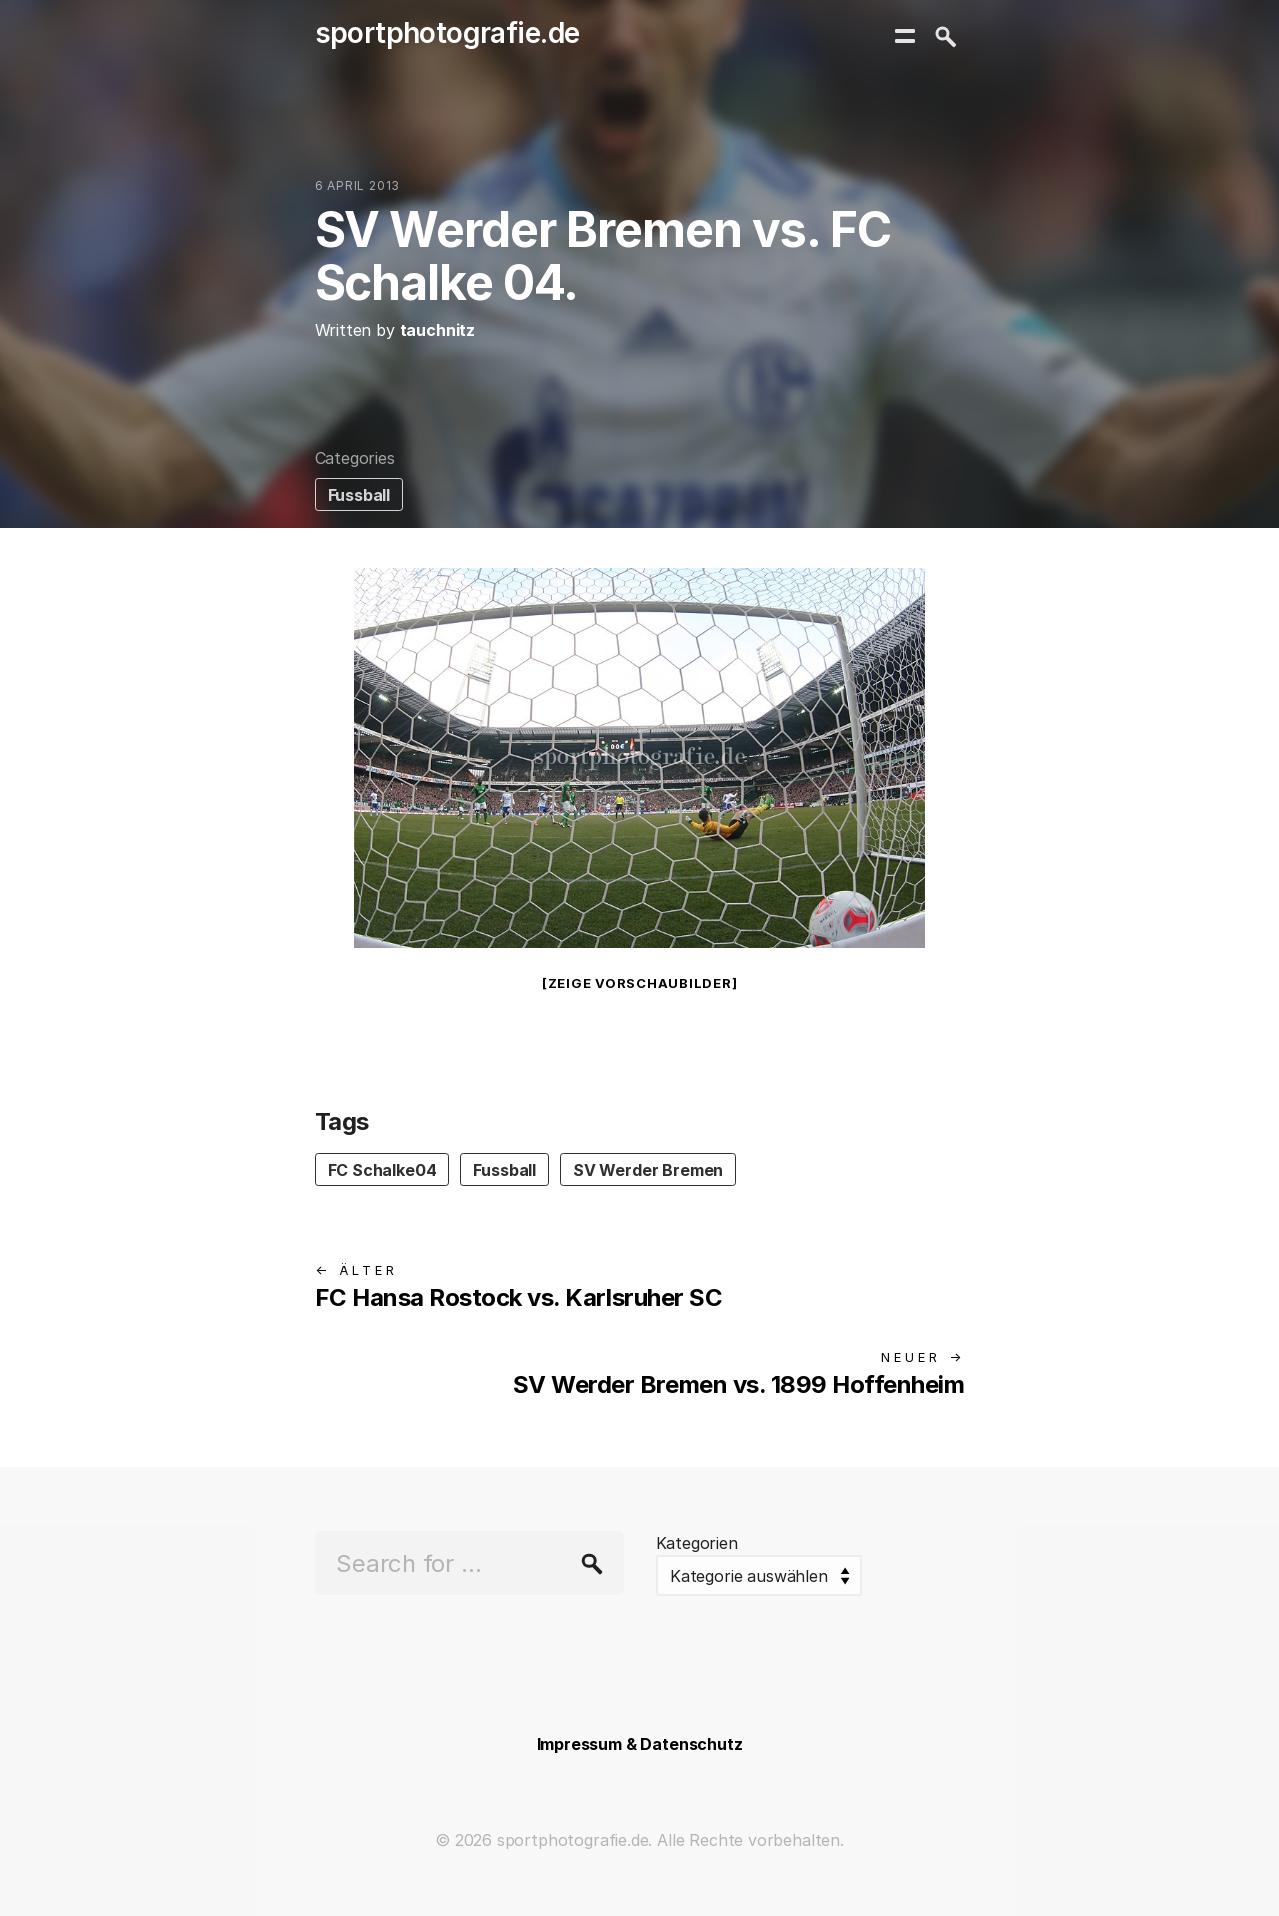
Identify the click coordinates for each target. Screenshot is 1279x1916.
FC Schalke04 (382, 1170)
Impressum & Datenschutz (640, 1744)
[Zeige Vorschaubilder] (640, 983)
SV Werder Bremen (648, 1170)
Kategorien (697, 1543)
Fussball (359, 495)
